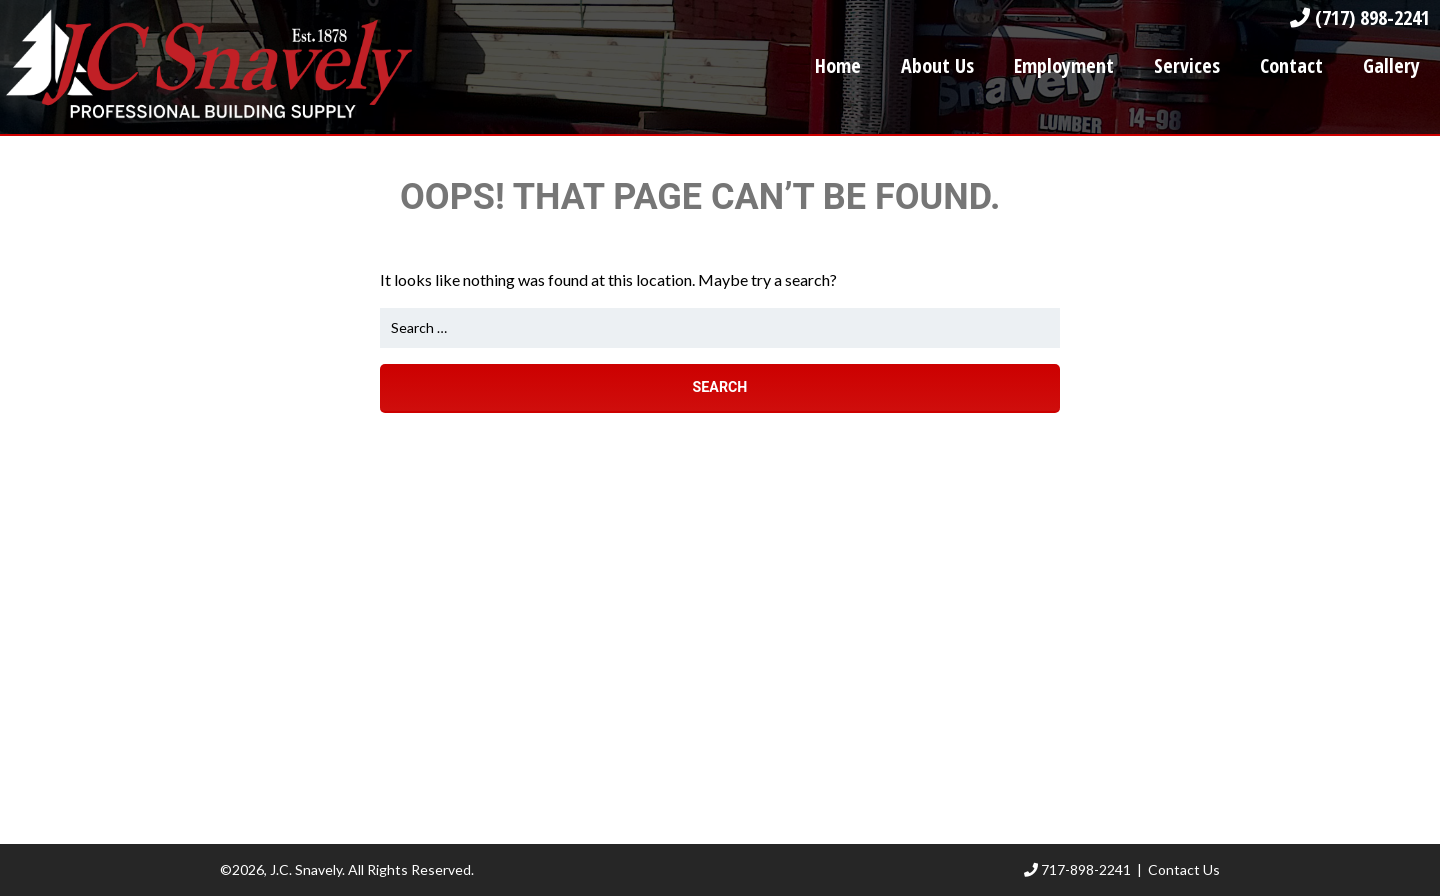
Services (1187, 65)
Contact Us (1184, 869)
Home (838, 65)
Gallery (1391, 65)
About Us (937, 65)
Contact (1291, 65)
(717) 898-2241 (1360, 17)
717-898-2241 (1077, 869)
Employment (1064, 65)
